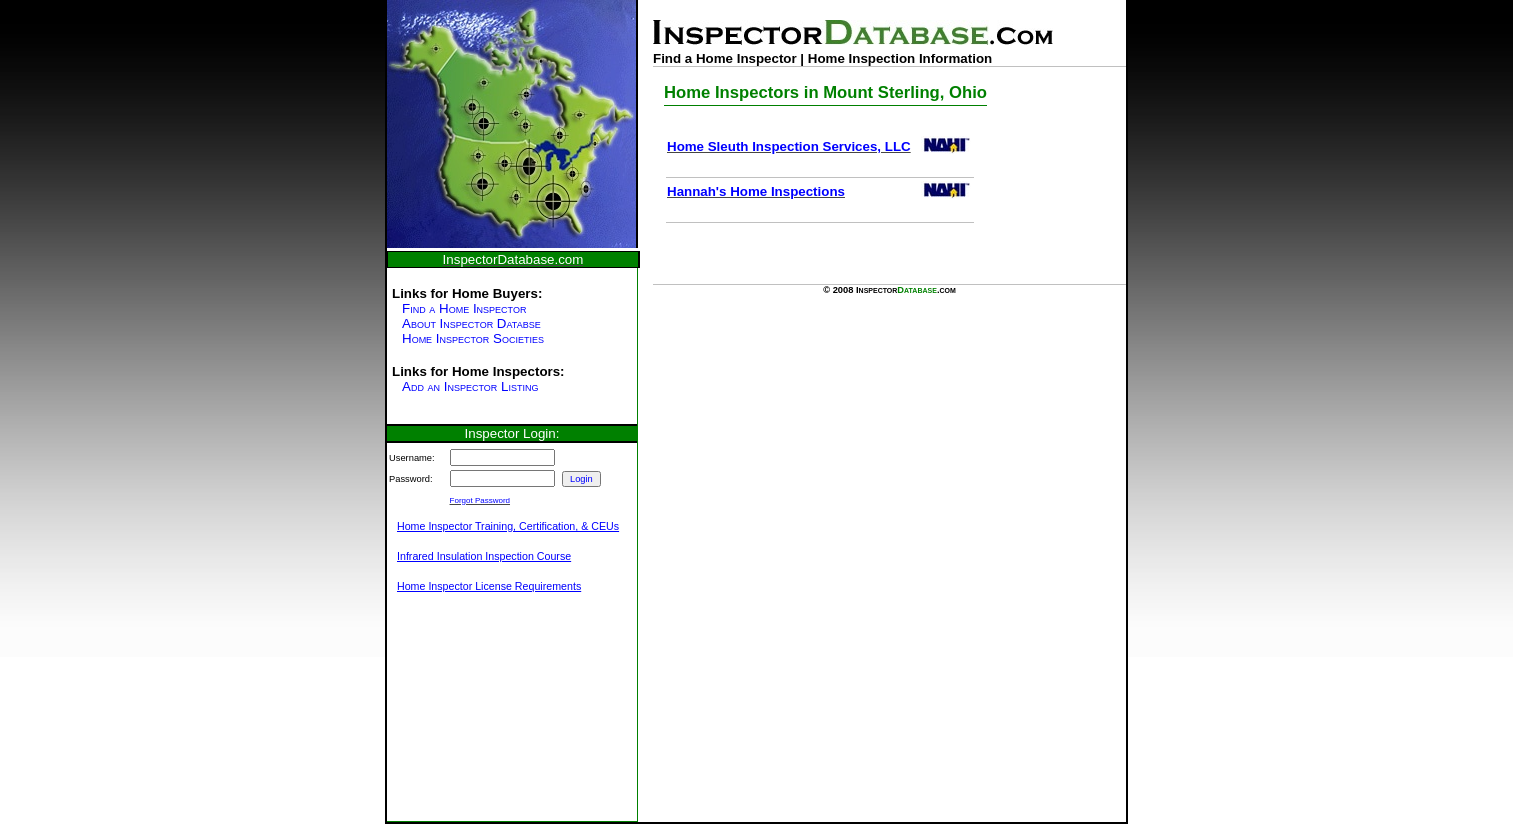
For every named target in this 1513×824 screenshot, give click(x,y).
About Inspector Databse (471, 323)
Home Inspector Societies (473, 338)
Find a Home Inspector (464, 308)
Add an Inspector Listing (470, 386)
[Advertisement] (487, 718)
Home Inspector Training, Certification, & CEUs (508, 526)
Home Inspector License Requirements (489, 586)
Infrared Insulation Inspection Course (484, 556)
